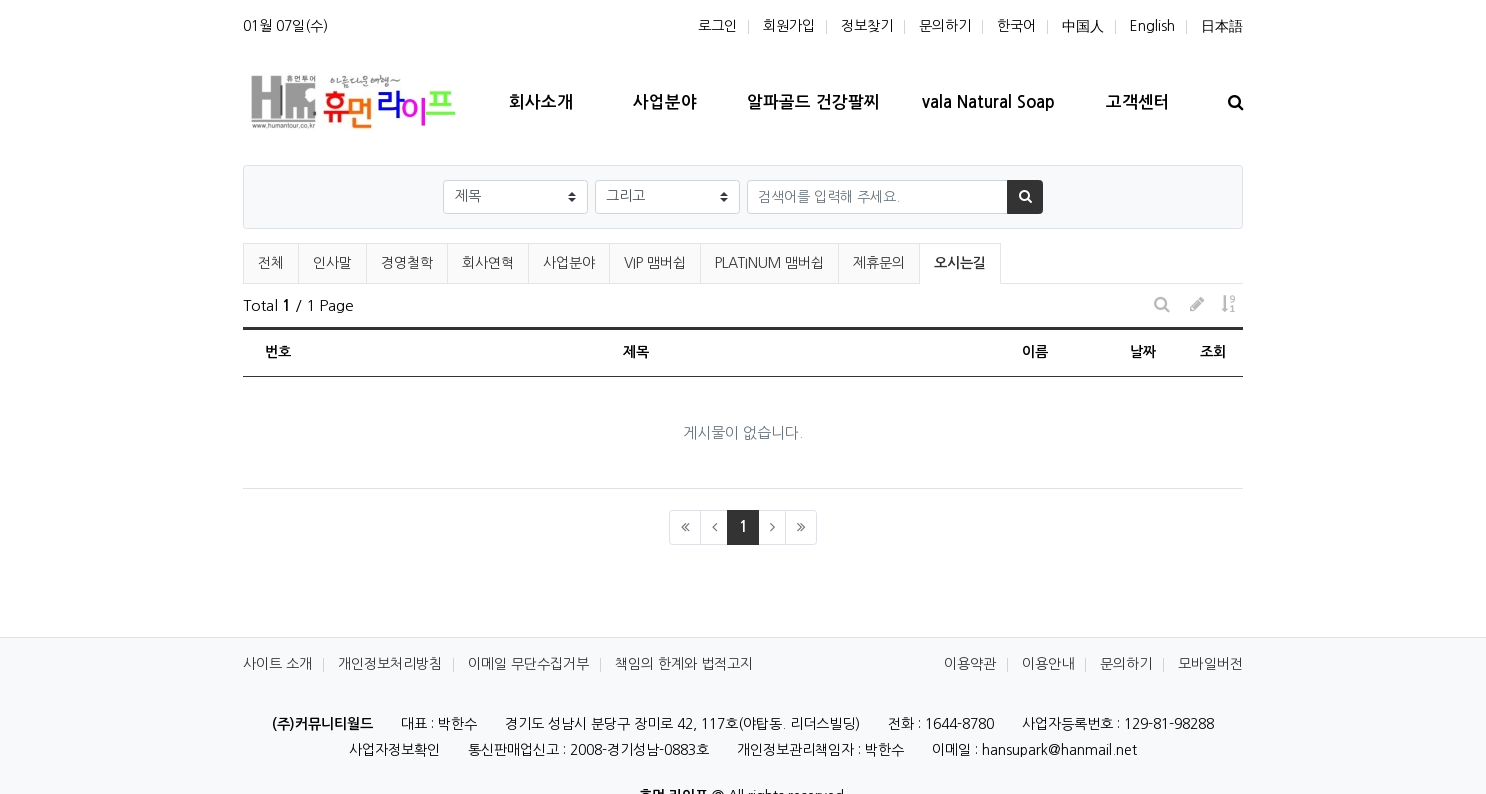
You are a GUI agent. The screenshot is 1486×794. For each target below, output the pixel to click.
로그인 (717, 26)
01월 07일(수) (285, 26)
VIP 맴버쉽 (655, 263)
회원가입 (789, 26)
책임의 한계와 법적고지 (684, 664)
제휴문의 (879, 263)
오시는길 (961, 260)
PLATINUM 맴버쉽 (769, 263)
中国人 (1083, 26)
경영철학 (407, 263)
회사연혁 (488, 263)
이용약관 (970, 664)
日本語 (1222, 26)
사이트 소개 (277, 664)
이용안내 (1048, 664)
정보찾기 (867, 26)
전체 (271, 263)
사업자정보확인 (394, 750)
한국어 (1016, 26)
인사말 (332, 263)
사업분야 (569, 263)
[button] (1196, 306)
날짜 (1143, 352)
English (1152, 26)
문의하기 (945, 26)
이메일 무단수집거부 (528, 664)
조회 (1213, 352)
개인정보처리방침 (390, 664)
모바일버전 (1210, 664)
